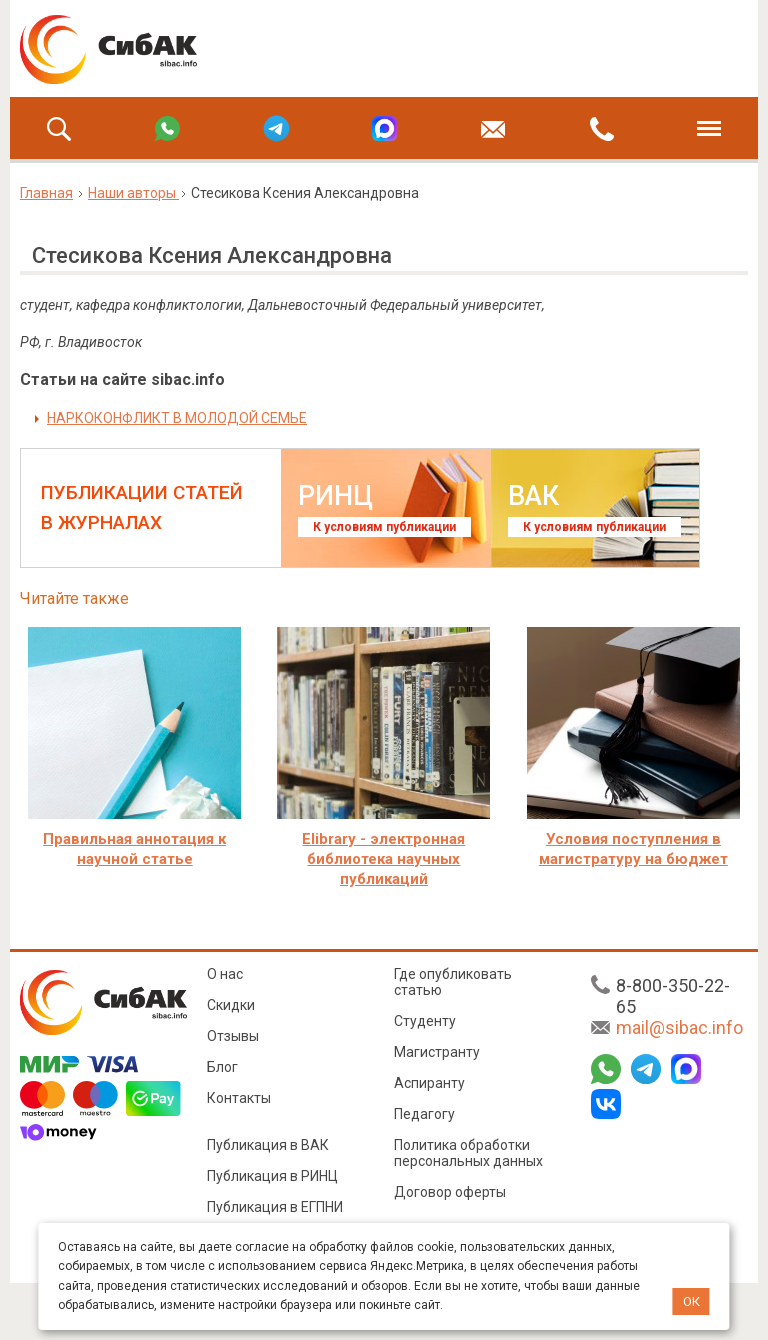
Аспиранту (429, 1083)
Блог (222, 1067)
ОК (691, 1301)
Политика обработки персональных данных (468, 1153)
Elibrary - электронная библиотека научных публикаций (383, 859)
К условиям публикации (384, 527)
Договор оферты (450, 1192)
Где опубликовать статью (453, 982)
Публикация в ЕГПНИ (275, 1207)
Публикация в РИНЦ (272, 1176)
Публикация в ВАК (268, 1145)
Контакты (239, 1098)
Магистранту (437, 1052)
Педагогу (424, 1114)
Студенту (425, 1021)
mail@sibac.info (679, 1027)
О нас (225, 974)
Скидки (231, 1005)
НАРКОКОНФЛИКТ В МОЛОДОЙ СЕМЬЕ (177, 418)
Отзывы (233, 1036)
